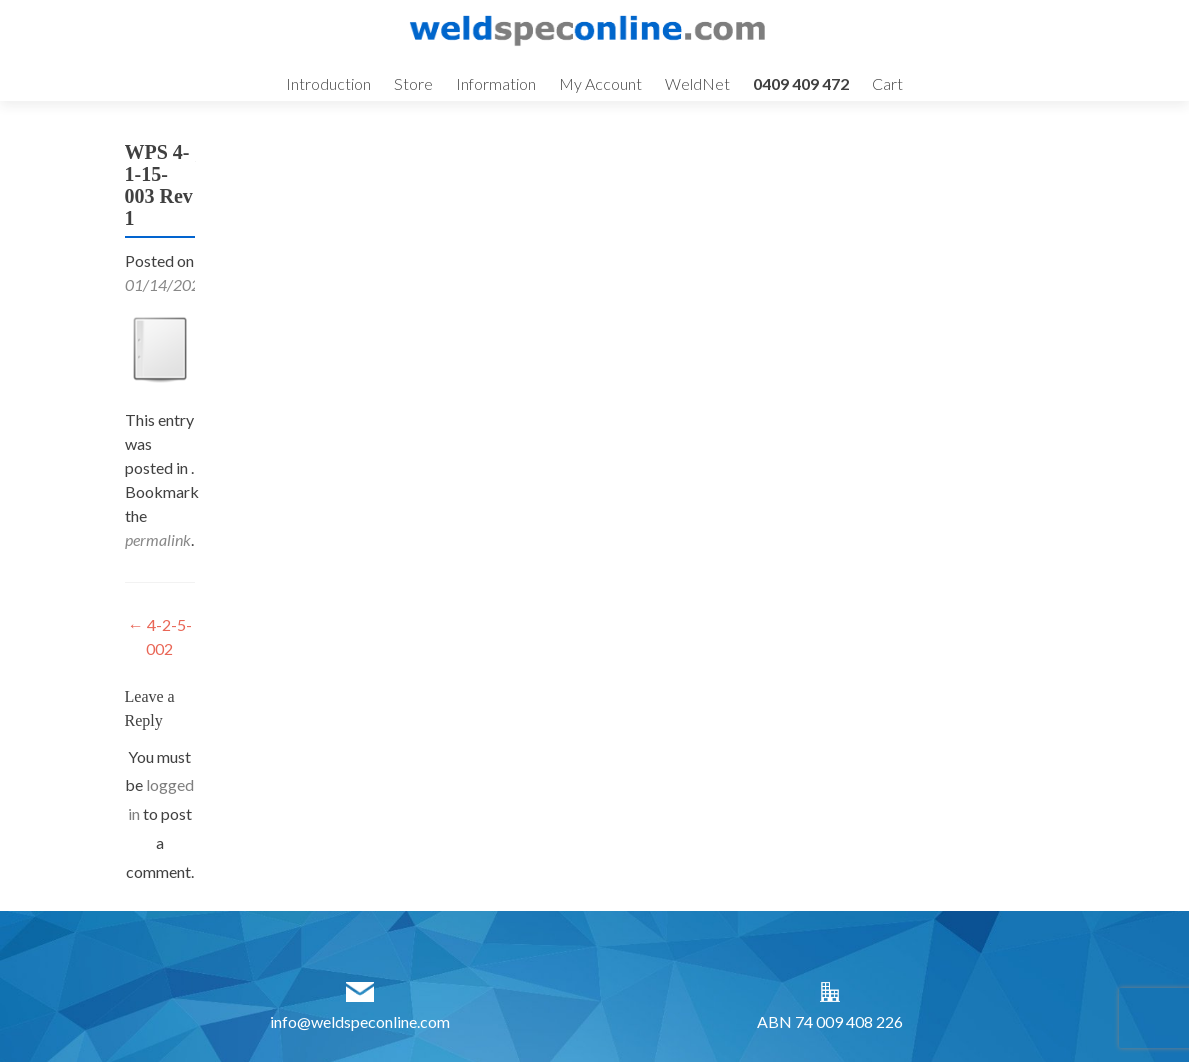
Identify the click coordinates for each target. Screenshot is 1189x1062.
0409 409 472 (801, 83)
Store (413, 83)
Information (496, 83)
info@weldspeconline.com (360, 1021)
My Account (600, 83)
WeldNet (697, 83)
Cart (887, 83)
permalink (158, 539)
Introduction (328, 83)
